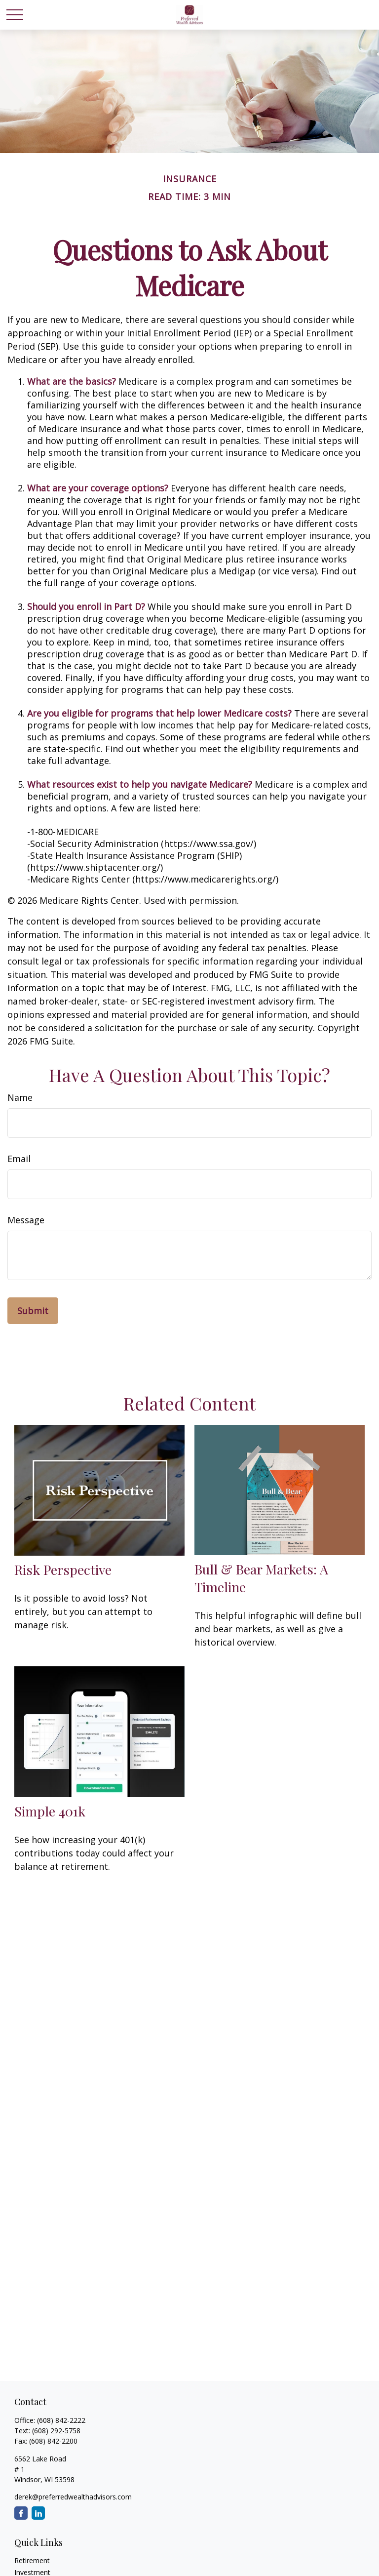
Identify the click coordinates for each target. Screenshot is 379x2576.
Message (25, 1220)
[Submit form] (32, 1310)
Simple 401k (49, 1811)
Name (20, 1097)
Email (19, 1159)
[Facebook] (21, 2513)
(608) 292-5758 (56, 2430)
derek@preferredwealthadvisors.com (73, 2496)
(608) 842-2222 (61, 2420)
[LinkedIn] (38, 2513)
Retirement (32, 2560)
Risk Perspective (63, 1569)
